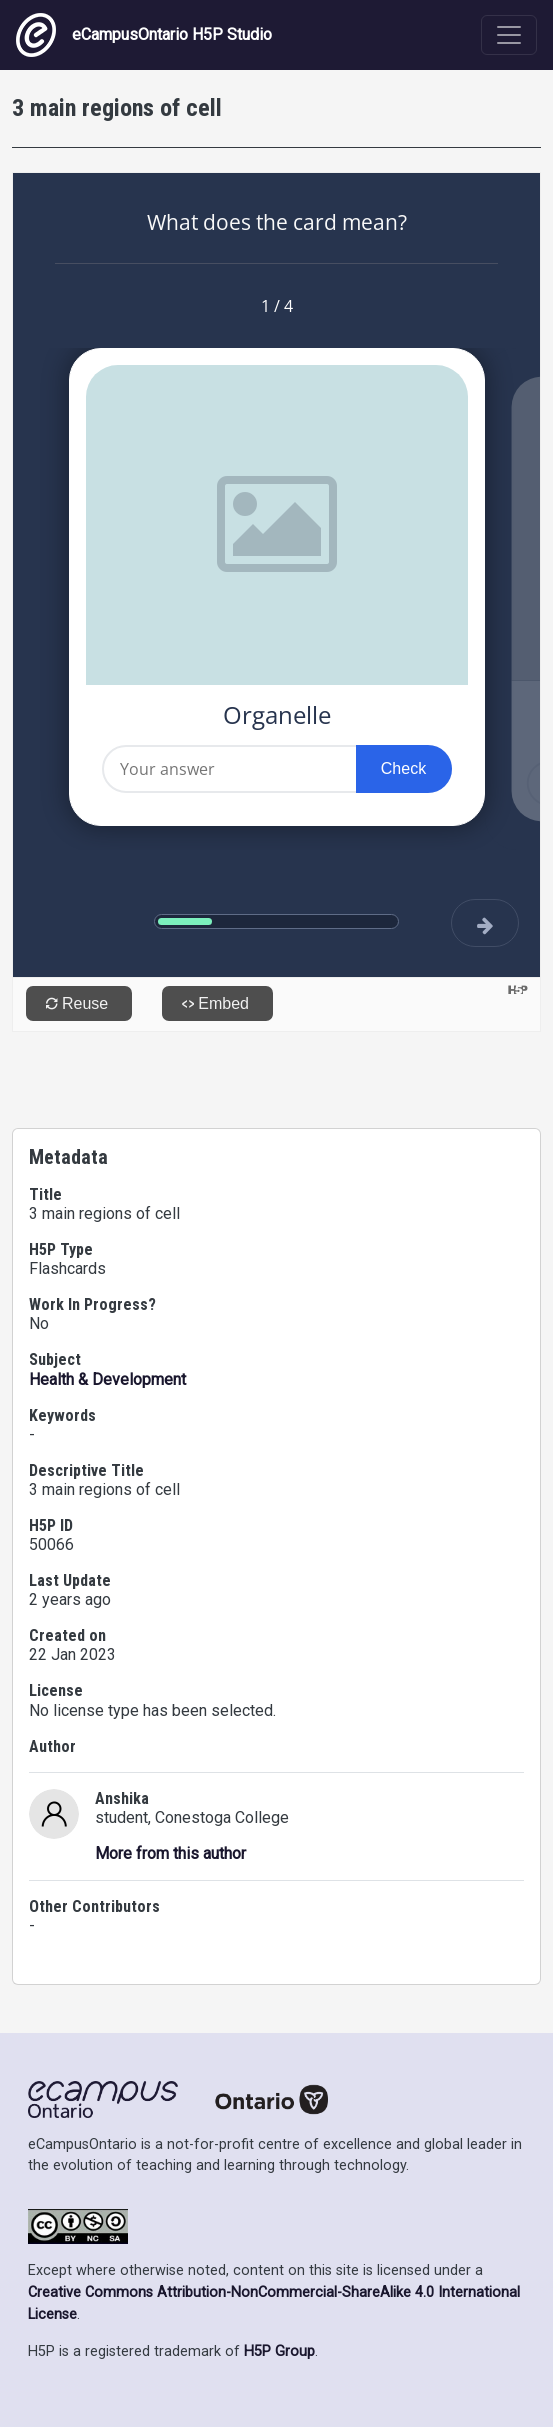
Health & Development (107, 1379)
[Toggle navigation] (509, 35)
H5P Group (279, 2351)
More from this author (170, 1853)
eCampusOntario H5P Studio (144, 35)
